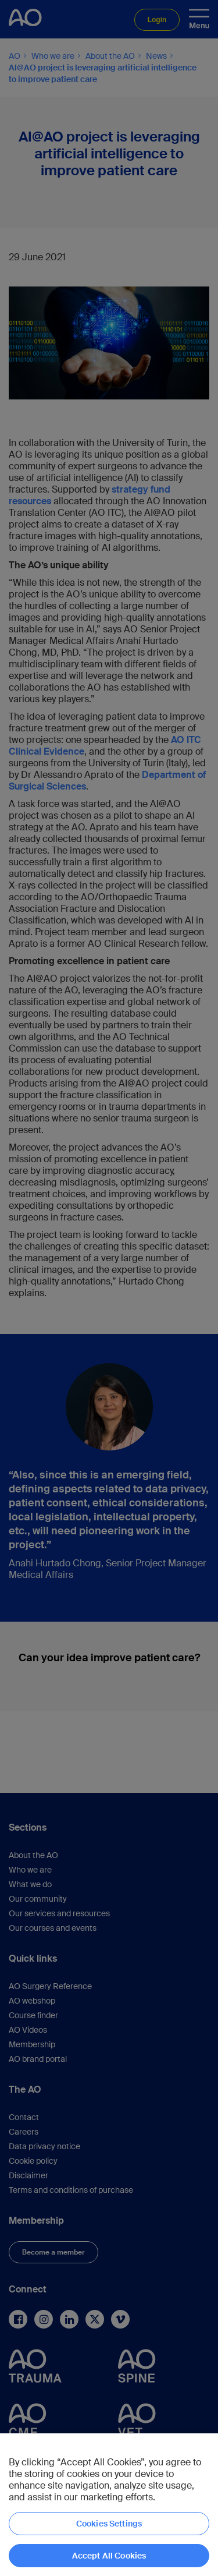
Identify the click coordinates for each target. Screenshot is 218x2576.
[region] (109, 2504)
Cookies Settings (109, 2523)
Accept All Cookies (109, 2555)
